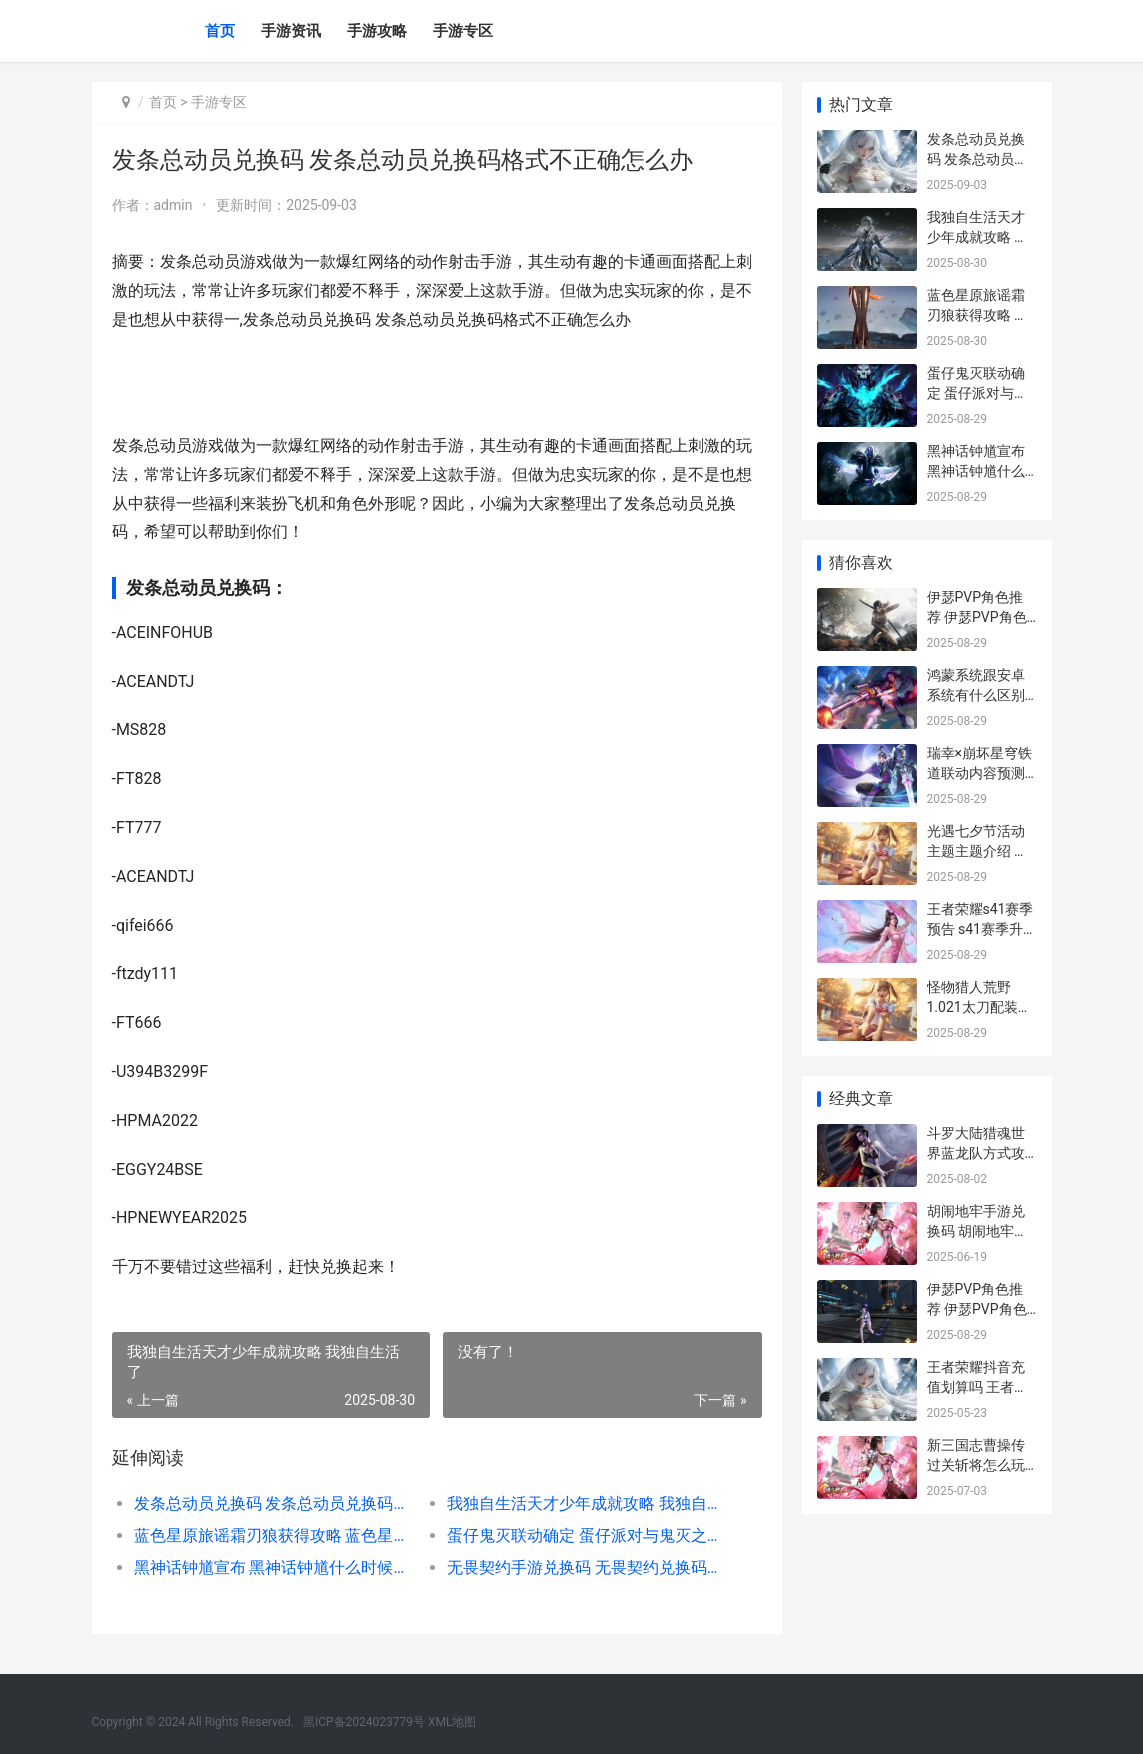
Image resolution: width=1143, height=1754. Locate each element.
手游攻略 (377, 31)
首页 (220, 31)
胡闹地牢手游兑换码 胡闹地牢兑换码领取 (977, 1230)
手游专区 (463, 31)
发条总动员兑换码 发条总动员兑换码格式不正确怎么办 (275, 1503)
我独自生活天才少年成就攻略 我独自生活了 (588, 1503)
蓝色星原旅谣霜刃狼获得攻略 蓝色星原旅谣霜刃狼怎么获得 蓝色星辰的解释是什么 (275, 1535)
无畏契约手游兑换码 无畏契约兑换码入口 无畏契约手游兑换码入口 (588, 1567)
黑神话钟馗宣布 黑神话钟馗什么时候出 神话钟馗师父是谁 (275, 1567)
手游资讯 (291, 31)
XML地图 (452, 1722)
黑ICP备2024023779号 (364, 1722)
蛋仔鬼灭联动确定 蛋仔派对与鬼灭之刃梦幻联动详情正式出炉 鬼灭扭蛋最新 (588, 1535)
